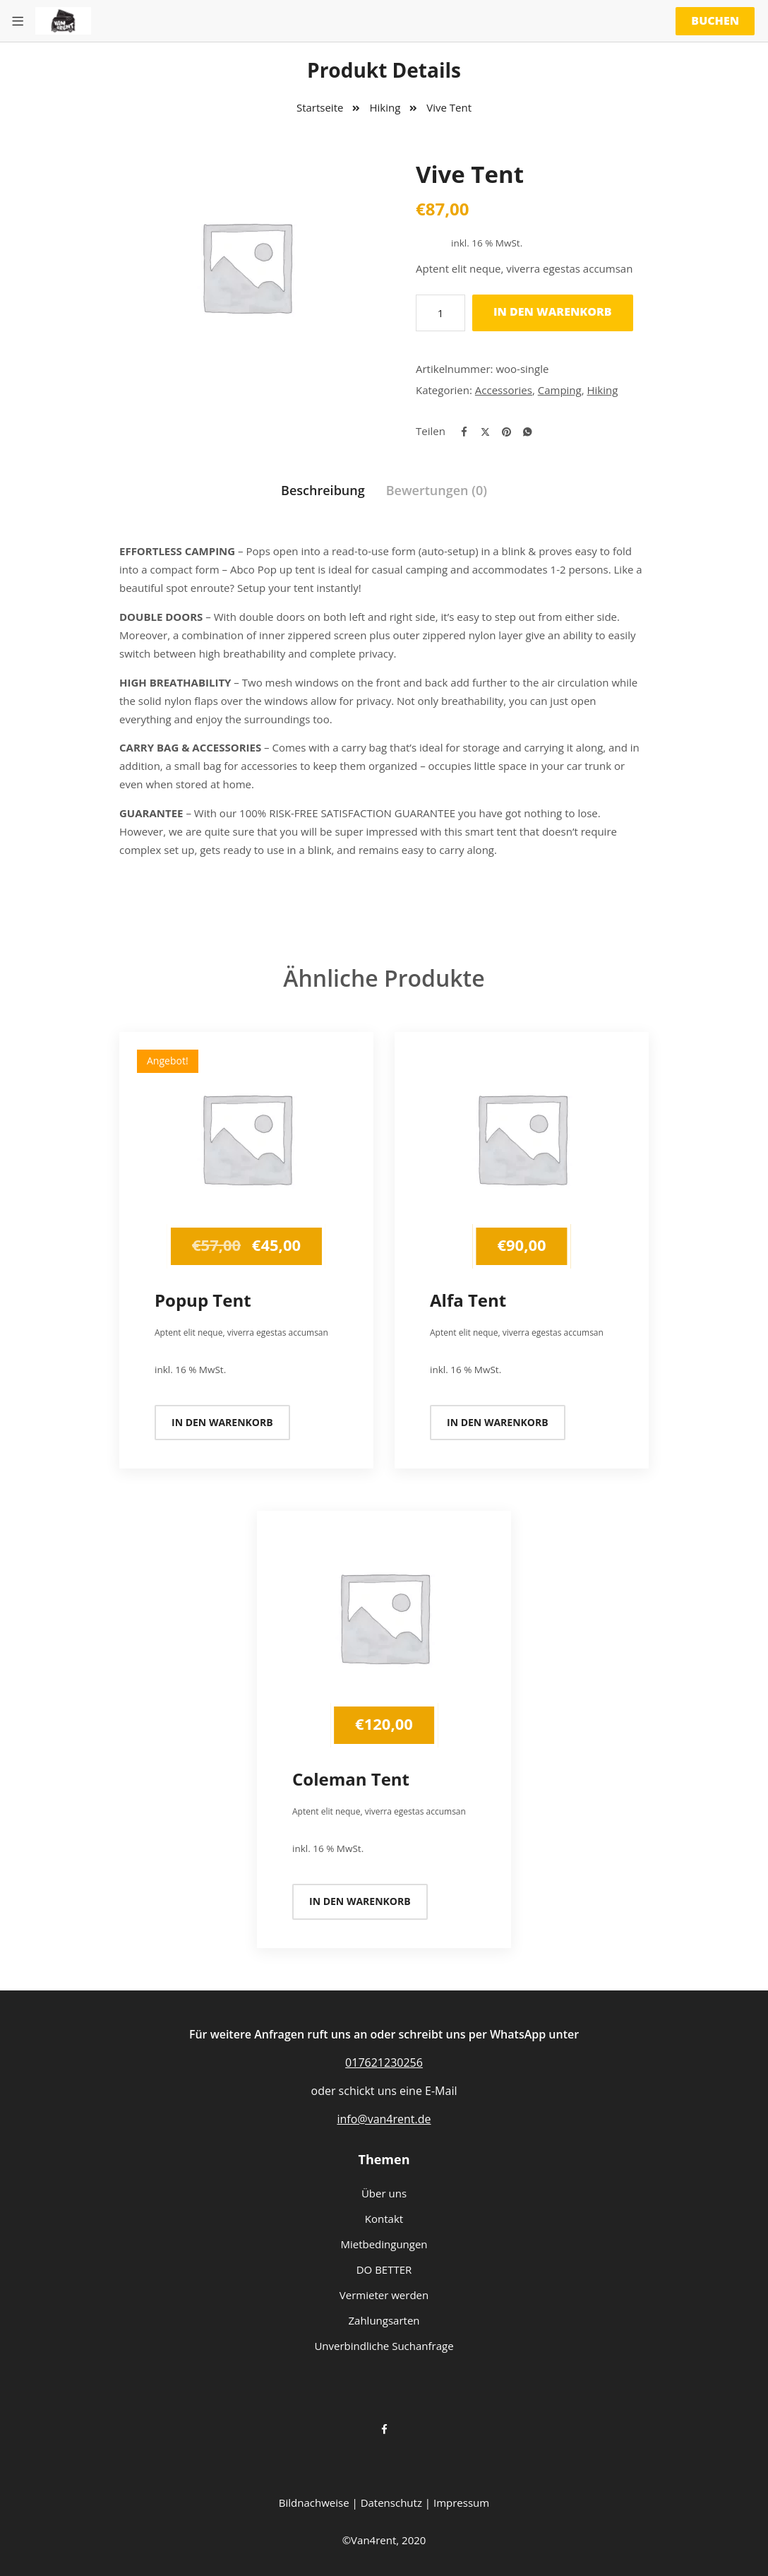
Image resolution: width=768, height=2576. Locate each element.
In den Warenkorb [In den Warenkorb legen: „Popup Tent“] (222, 1422)
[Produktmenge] (440, 313)
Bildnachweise (314, 2502)
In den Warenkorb (552, 311)
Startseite (320, 107)
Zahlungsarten (383, 2320)
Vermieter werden (384, 2295)
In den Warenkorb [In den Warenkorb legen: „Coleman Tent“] (360, 1901)
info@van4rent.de (384, 2119)
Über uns (384, 2193)
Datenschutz (391, 2502)
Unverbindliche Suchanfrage (383, 2346)
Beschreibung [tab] (323, 490)
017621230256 (384, 2062)
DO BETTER (384, 2269)
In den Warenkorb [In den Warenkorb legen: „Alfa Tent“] (497, 1422)
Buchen (715, 20)
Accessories (503, 390)
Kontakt (384, 2219)
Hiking (384, 107)
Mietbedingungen (383, 2244)
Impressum (461, 2502)
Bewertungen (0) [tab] (436, 490)
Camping (560, 390)
